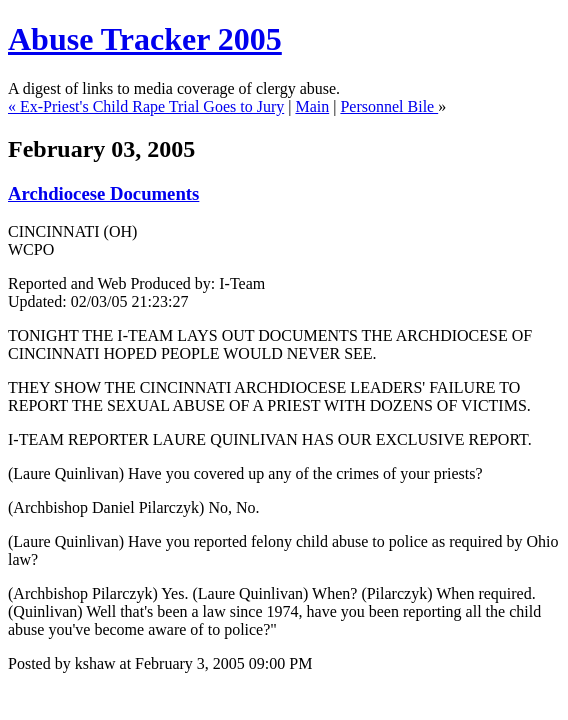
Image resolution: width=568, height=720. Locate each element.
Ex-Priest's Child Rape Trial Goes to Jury (152, 106)
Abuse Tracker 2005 (145, 39)
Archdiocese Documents (103, 193)
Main (312, 106)
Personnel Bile (389, 106)
